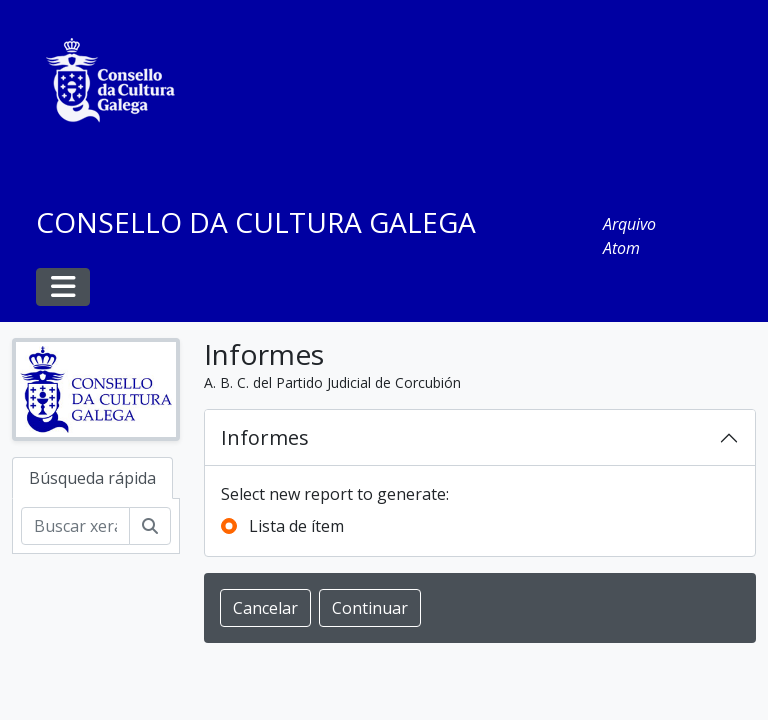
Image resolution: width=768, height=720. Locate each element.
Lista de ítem (296, 526)
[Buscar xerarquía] (75, 526)
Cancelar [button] (265, 608)
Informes (265, 437)
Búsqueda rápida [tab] (92, 478)
